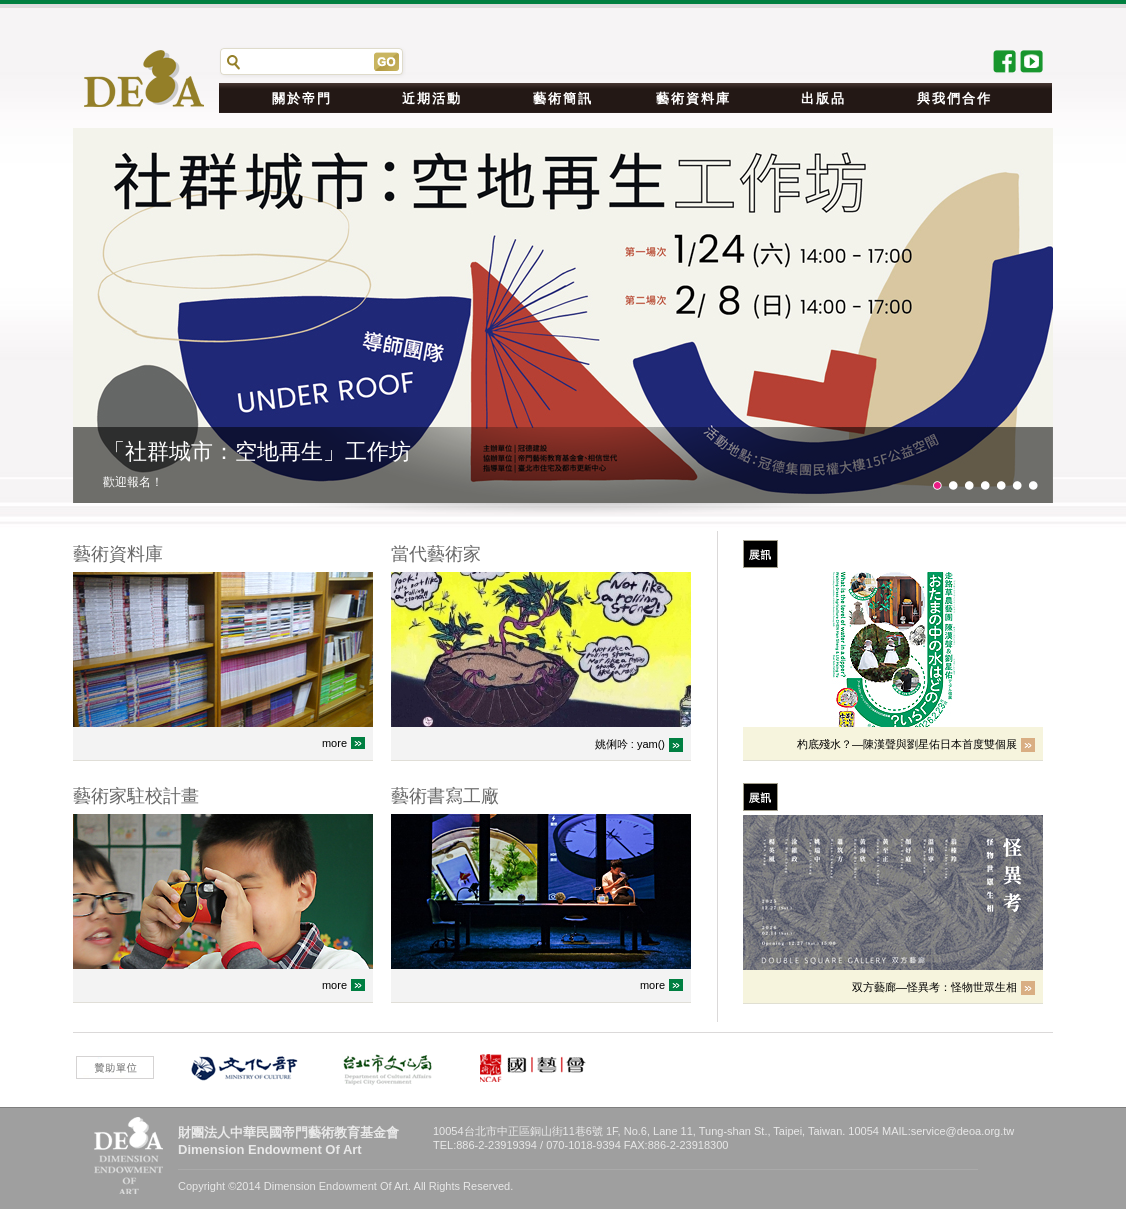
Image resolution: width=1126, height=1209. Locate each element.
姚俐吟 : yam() (630, 744)
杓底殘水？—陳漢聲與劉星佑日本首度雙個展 (907, 744)
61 (1033, 485)
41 (1001, 485)
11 (953, 485)
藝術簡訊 (563, 98)
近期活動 (432, 98)
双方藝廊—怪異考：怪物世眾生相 (934, 987)
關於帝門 (302, 98)
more (334, 743)
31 (985, 485)
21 (969, 485)
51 (1017, 485)
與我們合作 (954, 98)
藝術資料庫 (693, 98)
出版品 (823, 98)
